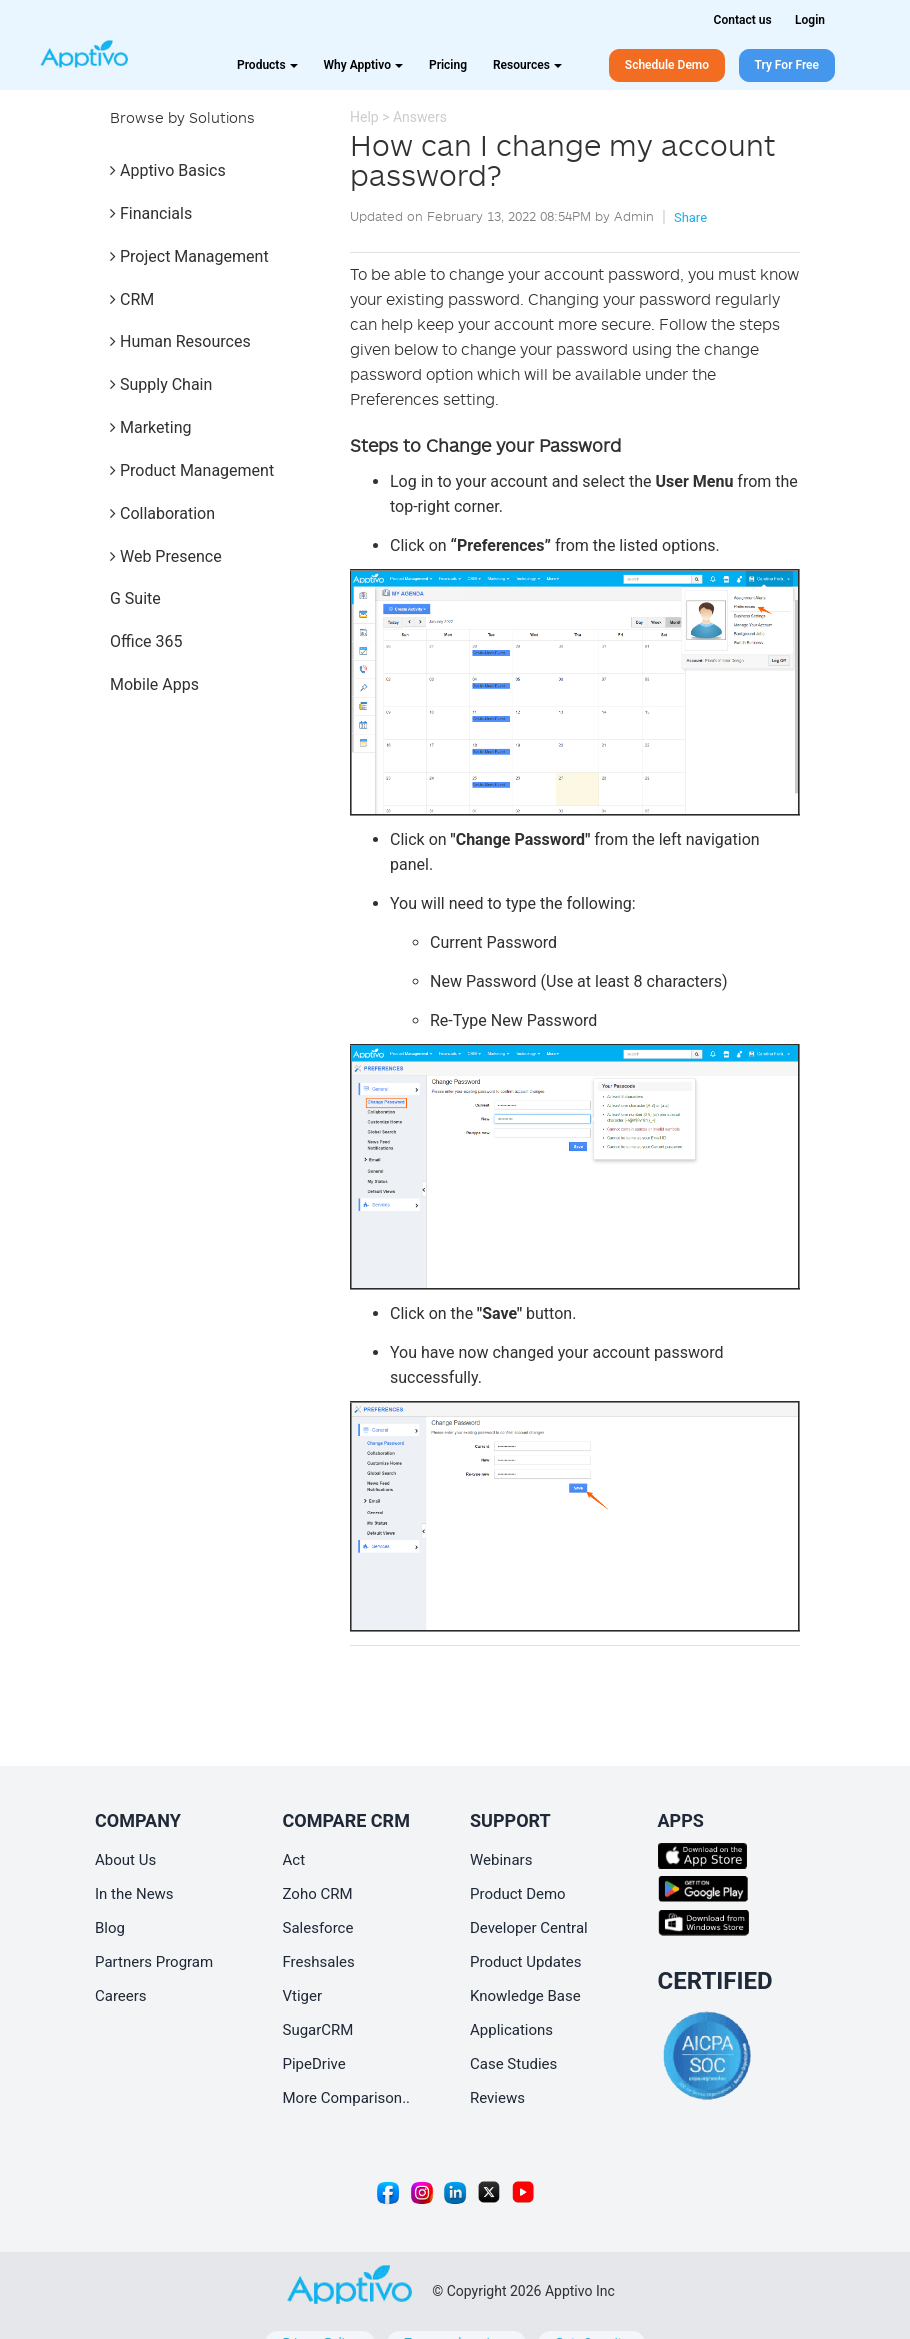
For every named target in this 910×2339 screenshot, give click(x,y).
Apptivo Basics (168, 170)
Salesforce (318, 1928)
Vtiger (303, 1996)
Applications (511, 2030)
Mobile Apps (154, 684)
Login (810, 20)
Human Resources (180, 341)
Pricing (448, 65)
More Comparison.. (347, 2098)
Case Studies (513, 2064)
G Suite (135, 598)
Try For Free (787, 65)
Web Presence (166, 556)
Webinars (501, 1860)
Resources (527, 65)
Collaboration (162, 513)
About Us (125, 1860)
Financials (151, 213)
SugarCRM (318, 2030)
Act (294, 1860)
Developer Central (529, 1928)
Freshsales (319, 1962)
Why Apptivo (363, 65)
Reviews (497, 2098)
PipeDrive (314, 2064)
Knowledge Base (525, 1996)
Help (364, 117)
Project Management (189, 256)
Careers (121, 1996)
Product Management (192, 470)
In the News (134, 1894)
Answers (420, 117)
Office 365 (146, 641)
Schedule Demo (667, 65)
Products (267, 65)
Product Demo (518, 1894)
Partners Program (154, 1962)
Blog (110, 1928)
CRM (132, 299)
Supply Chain (161, 384)
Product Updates (526, 1962)
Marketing (150, 427)
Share (690, 217)
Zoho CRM (318, 1894)
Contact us (743, 20)
